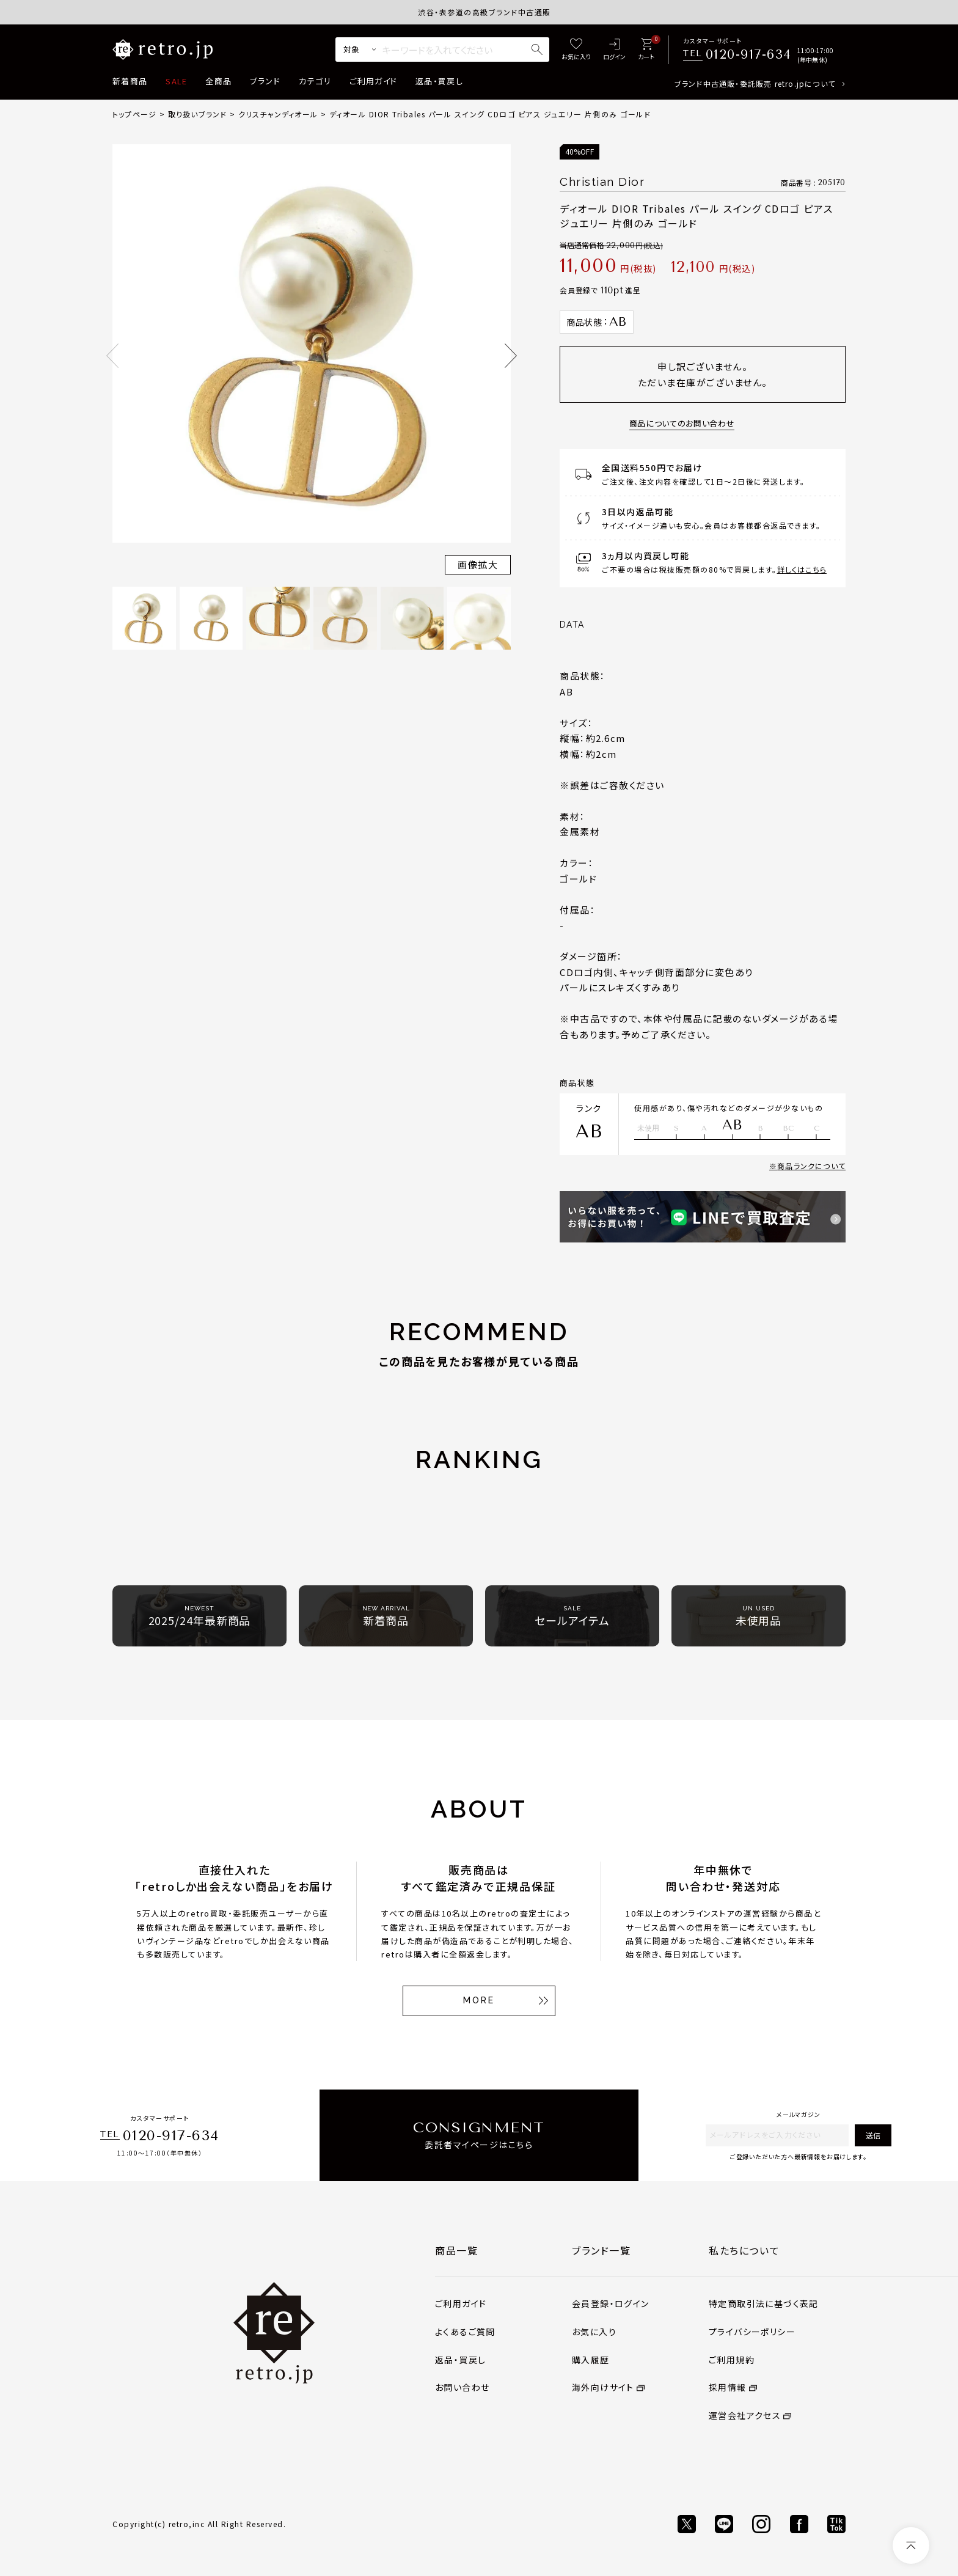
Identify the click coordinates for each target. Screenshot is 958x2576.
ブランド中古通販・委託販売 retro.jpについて (755, 83)
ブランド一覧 (601, 2250)
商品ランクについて (811, 1166)
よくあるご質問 (465, 2331)
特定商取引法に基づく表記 (764, 2303)
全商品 (218, 81)
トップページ (134, 114)
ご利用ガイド (373, 81)
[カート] (646, 50)
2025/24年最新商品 (199, 1616)
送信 (873, 2135)
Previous (112, 355)
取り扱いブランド (197, 114)
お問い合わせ (462, 2387)
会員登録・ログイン (610, 2303)
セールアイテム (572, 1616)
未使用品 (759, 1616)
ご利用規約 (732, 2360)
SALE (176, 81)
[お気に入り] (576, 50)
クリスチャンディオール (278, 114)
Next (511, 355)
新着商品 (129, 81)
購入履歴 (591, 2360)
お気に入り (594, 2331)
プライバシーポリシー (752, 2331)
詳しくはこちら (802, 569)
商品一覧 (456, 2250)
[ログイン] (614, 50)
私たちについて (744, 2250)
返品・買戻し (439, 81)
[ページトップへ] (911, 2545)
